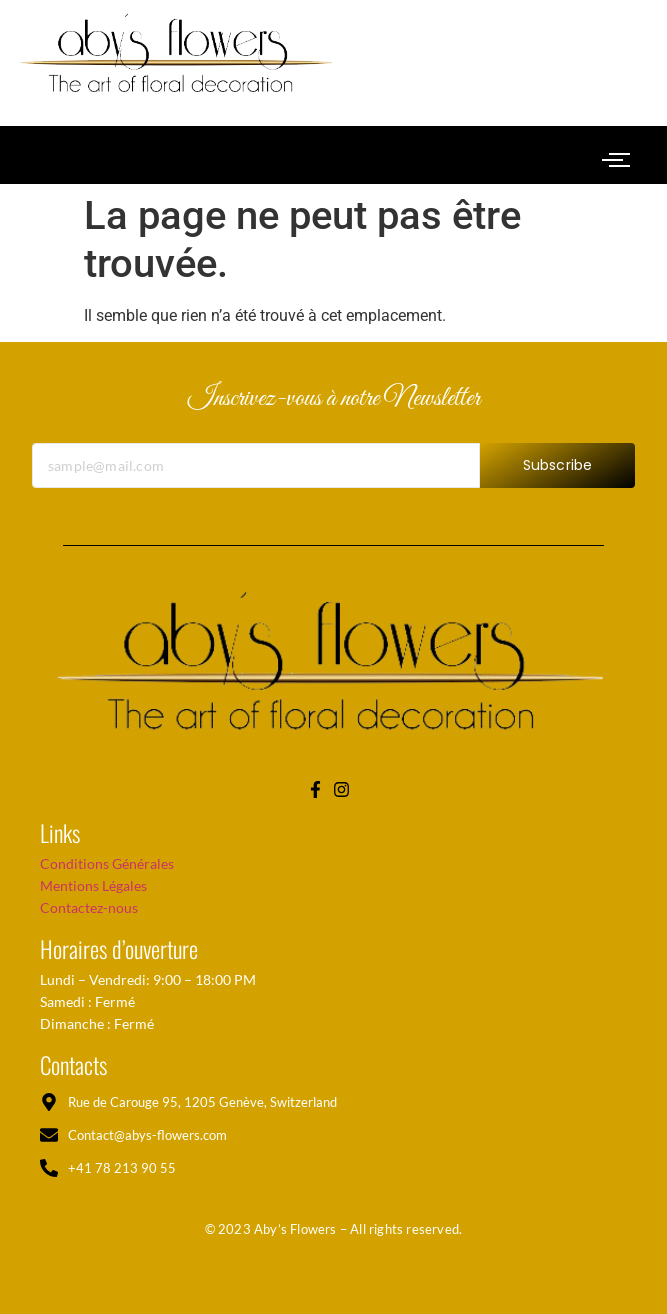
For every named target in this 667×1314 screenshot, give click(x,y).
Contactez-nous (89, 907)
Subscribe (557, 474)
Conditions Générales (107, 863)
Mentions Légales (93, 885)
